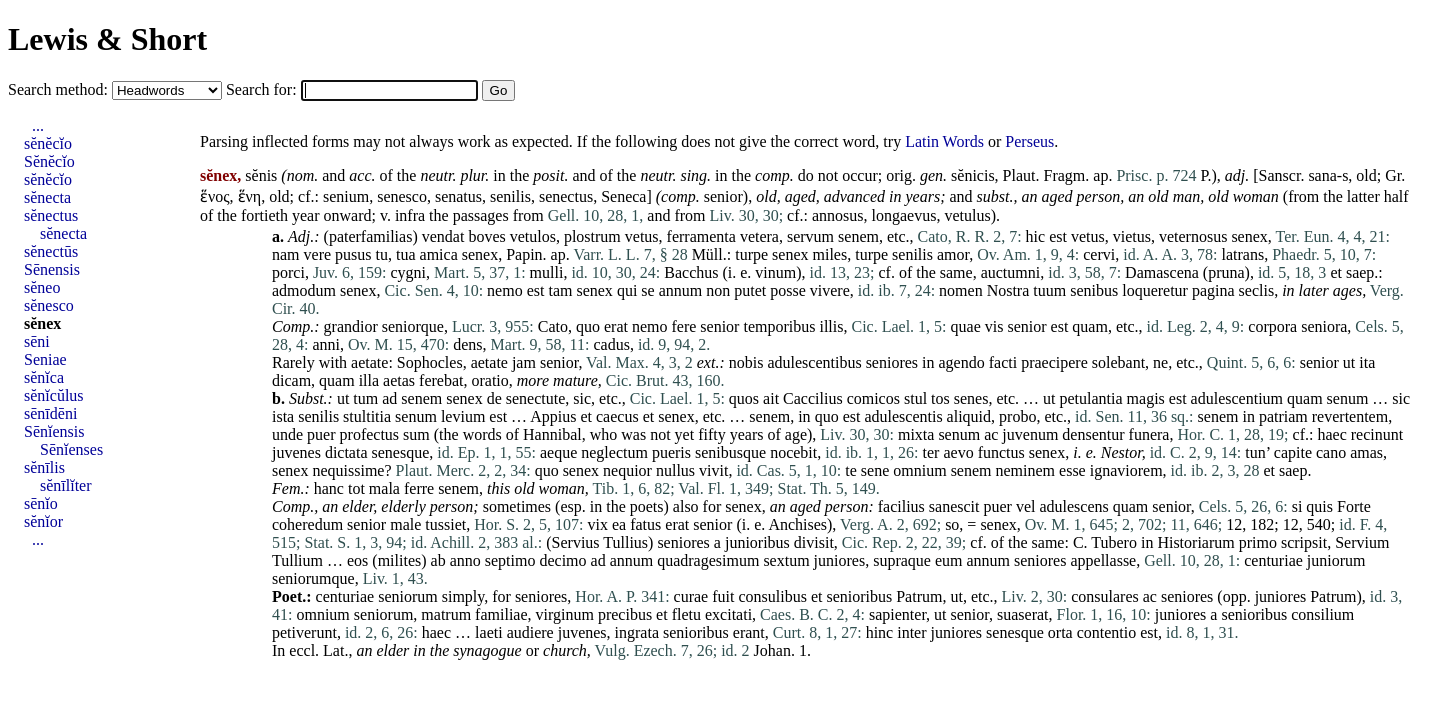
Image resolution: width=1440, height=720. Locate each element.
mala (384, 488)
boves (486, 236)
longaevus (904, 215)
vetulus (967, 215)
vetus (642, 236)
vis (994, 326)
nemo (505, 290)
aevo (958, 452)
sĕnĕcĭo (48, 143)
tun (1255, 452)
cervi (1099, 254)
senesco (402, 196)
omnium (919, 470)
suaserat (1023, 614)
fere (683, 326)
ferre (419, 488)
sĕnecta (47, 197)
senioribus (859, 596)
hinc (880, 632)
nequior (627, 470)
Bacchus (691, 272)
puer (321, 434)
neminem (1026, 470)
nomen (961, 290)
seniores (892, 362)
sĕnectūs (51, 251)
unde (287, 434)
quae (966, 326)
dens (467, 344)
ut (1349, 362)
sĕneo (42, 287)
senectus (566, 196)
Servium (1362, 542)
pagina (1213, 290)
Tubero (1114, 542)
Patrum (919, 596)
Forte (1354, 506)
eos (357, 560)
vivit (713, 470)
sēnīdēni (50, 413)
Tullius (625, 542)
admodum (304, 290)
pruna (1226, 272)
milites (400, 560)
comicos (873, 398)
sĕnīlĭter (66, 485)
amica (439, 254)
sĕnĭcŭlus (54, 395)
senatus (458, 196)
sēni (37, 341)
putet (750, 290)
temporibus (779, 326)
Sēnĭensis (54, 431)
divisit (814, 542)
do (806, 175)
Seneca (623, 196)
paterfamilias (371, 236)
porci (288, 272)
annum (681, 290)
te (851, 470)
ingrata (637, 632)
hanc (329, 488)
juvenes (296, 452)
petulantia (1091, 398)
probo (1017, 416)
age (796, 434)
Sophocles (430, 362)
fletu (686, 614)
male (405, 524)
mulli (547, 272)
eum (949, 560)
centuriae (1273, 560)
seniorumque (313, 578)
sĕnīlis (44, 467)
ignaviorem (1126, 470)
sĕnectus (51, 215)
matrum (446, 614)
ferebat (441, 380)
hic (1036, 236)
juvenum (1030, 434)
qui (627, 290)
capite (1293, 452)
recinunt (1377, 434)
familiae (501, 614)
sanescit (954, 506)
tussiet (445, 524)
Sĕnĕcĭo (49, 161)
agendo (962, 362)
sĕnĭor (43, 521)
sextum (786, 560)
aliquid (969, 416)
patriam (1283, 416)
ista (283, 416)
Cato (553, 326)
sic (582, 398)
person (1099, 196)
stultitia (367, 416)
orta (1060, 632)
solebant (1118, 362)
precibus (625, 614)
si (1297, 506)
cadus (611, 344)
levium (463, 416)
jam (524, 362)
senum (1348, 398)
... (38, 125)
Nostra (1008, 290)
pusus (353, 254)
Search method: (60, 89)
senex (1249, 236)
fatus (645, 524)
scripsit (1304, 542)
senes (971, 398)
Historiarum (1195, 542)
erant (749, 632)
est (1058, 236)
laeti (489, 632)
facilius (901, 506)
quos (744, 398)
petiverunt (304, 632)
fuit (723, 596)
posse (788, 290)
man (1187, 196)
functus (1001, 452)
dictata (346, 452)
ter (931, 452)
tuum (1049, 290)
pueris (671, 452)
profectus (370, 434)
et (1336, 272)
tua (406, 254)
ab (438, 560)
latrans (1242, 254)
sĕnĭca (44, 377)
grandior (351, 326)
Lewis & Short (107, 39)
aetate (369, 362)
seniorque (413, 326)
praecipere (1054, 362)
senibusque (730, 452)
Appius (553, 416)
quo (588, 326)
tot (356, 488)
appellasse (1103, 560)
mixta (916, 434)
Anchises (797, 524)
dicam (291, 380)
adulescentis (903, 416)
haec (1331, 434)
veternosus (1193, 236)
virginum (565, 614)
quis (1319, 506)
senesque (401, 452)
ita (1367, 362)
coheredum (307, 524)
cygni (409, 272)
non (718, 290)
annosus (838, 215)
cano (1331, 452)
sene (875, 470)
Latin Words (944, 141)
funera (1149, 434)
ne (1160, 362)
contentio (1107, 632)
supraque (902, 560)
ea (619, 524)
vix (598, 524)
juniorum (1336, 560)
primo (1258, 542)
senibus (1094, 290)
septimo (510, 560)
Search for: (263, 89)
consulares (1105, 596)
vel (1026, 506)
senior (723, 196)
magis (1146, 398)
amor (953, 254)
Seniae (45, 359)
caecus (617, 416)
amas (1366, 452)
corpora (1272, 326)
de (494, 398)
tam (560, 290)
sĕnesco (49, 305)
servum (810, 236)
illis (831, 326)
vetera (759, 236)
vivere (830, 290)
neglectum (614, 452)
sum (416, 434)
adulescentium (1237, 398)
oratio (489, 380)
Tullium (297, 560)
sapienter (897, 614)
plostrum (592, 236)
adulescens (1073, 506)
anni (326, 344)
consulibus (772, 596)
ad (389, 398)
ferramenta (701, 236)
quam (1090, 326)
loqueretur (1155, 290)
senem (858, 236)
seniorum (408, 596)
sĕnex (42, 323)
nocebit (793, 452)
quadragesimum (708, 560)
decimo (562, 560)
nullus (675, 470)
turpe (751, 254)
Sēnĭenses (71, 449)
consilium (1322, 614)
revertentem (1350, 416)
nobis (746, 362)
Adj (299, 236)
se (647, 290)
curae (691, 596)
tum (365, 398)
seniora (1324, 326)
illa (369, 380)
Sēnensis (52, 269)
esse (1072, 470)
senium (346, 196)
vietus (1132, 236)
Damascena (1162, 272)
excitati (728, 614)
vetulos (533, 236)
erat (616, 326)
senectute (536, 398)
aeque (558, 452)
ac (991, 434)
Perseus (1029, 141)
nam (286, 254)
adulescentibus (814, 362)
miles (830, 254)
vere (318, 254)
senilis (510, 196)
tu (382, 254)
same (956, 272)
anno (465, 560)
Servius (576, 542)
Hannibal (552, 434)
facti (1003, 362)
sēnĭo (41, 503)
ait (771, 398)
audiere (530, 632)
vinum (775, 272)
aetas (399, 380)
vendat (443, 236)
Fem (286, 488)
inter (911, 632)
